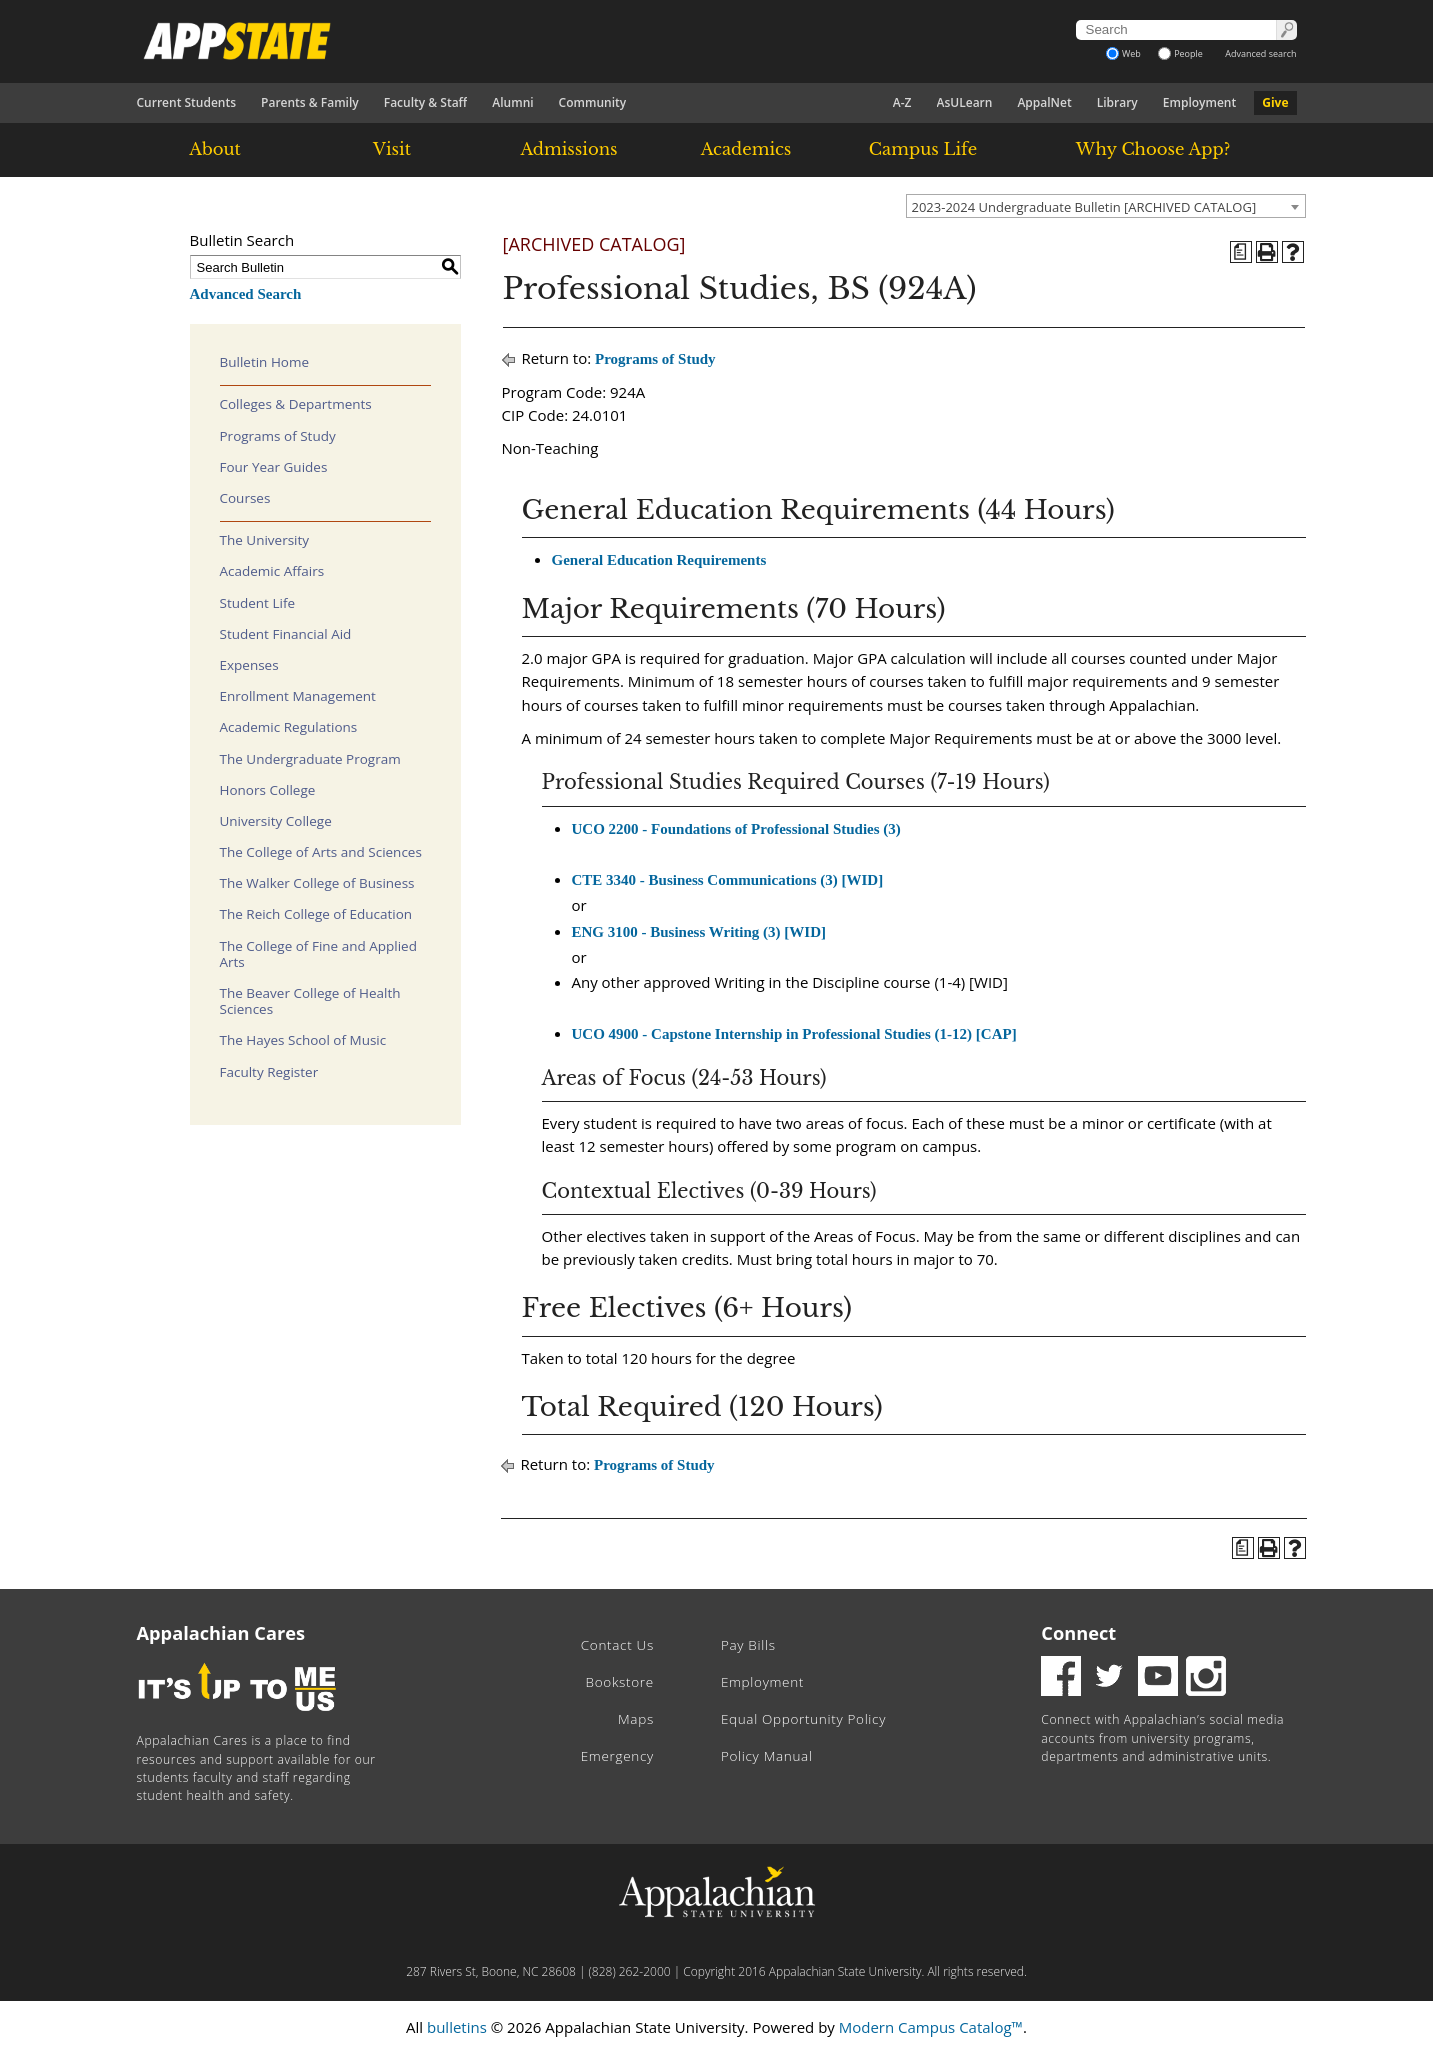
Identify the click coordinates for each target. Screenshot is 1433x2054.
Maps (636, 1719)
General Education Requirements (659, 560)
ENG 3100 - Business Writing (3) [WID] (699, 932)
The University (265, 540)
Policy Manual (767, 1756)
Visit (392, 149)
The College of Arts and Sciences (321, 852)
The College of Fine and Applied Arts (318, 954)
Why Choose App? (1153, 149)
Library (1117, 102)
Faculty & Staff (426, 102)
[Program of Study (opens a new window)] (1241, 252)
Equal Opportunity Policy (803, 1719)
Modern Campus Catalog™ (931, 2027)
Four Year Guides (274, 467)
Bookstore (620, 1682)
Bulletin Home (265, 362)
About (215, 149)
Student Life (258, 603)
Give (1275, 102)
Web (1123, 53)
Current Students (187, 102)
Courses (245, 498)
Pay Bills (748, 1645)
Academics (746, 149)
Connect (1078, 1633)
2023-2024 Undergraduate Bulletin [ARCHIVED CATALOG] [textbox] (1084, 207)
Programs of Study (278, 436)
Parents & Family (310, 102)
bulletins (457, 2027)
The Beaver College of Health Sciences (310, 1001)
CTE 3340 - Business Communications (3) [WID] (728, 880)
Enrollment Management (298, 696)
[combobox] (1106, 206)
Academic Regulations (289, 727)
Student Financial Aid (286, 634)
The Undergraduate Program (310, 759)
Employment (1199, 102)
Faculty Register (269, 1072)
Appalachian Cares (221, 1633)
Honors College (268, 790)
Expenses (249, 665)
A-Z (902, 102)
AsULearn (965, 102)
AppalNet (1044, 102)
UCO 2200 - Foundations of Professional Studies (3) (736, 829)
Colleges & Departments (296, 404)
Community (593, 102)
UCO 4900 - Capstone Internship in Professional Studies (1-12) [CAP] (794, 1034)
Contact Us (617, 1645)
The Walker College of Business (317, 883)
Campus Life (923, 149)
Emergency (617, 1756)
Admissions (568, 149)
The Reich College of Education (316, 914)
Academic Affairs (272, 571)
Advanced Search (246, 294)
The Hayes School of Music (303, 1040)
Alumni (512, 102)
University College (276, 821)
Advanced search (1260, 53)
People (1180, 53)
